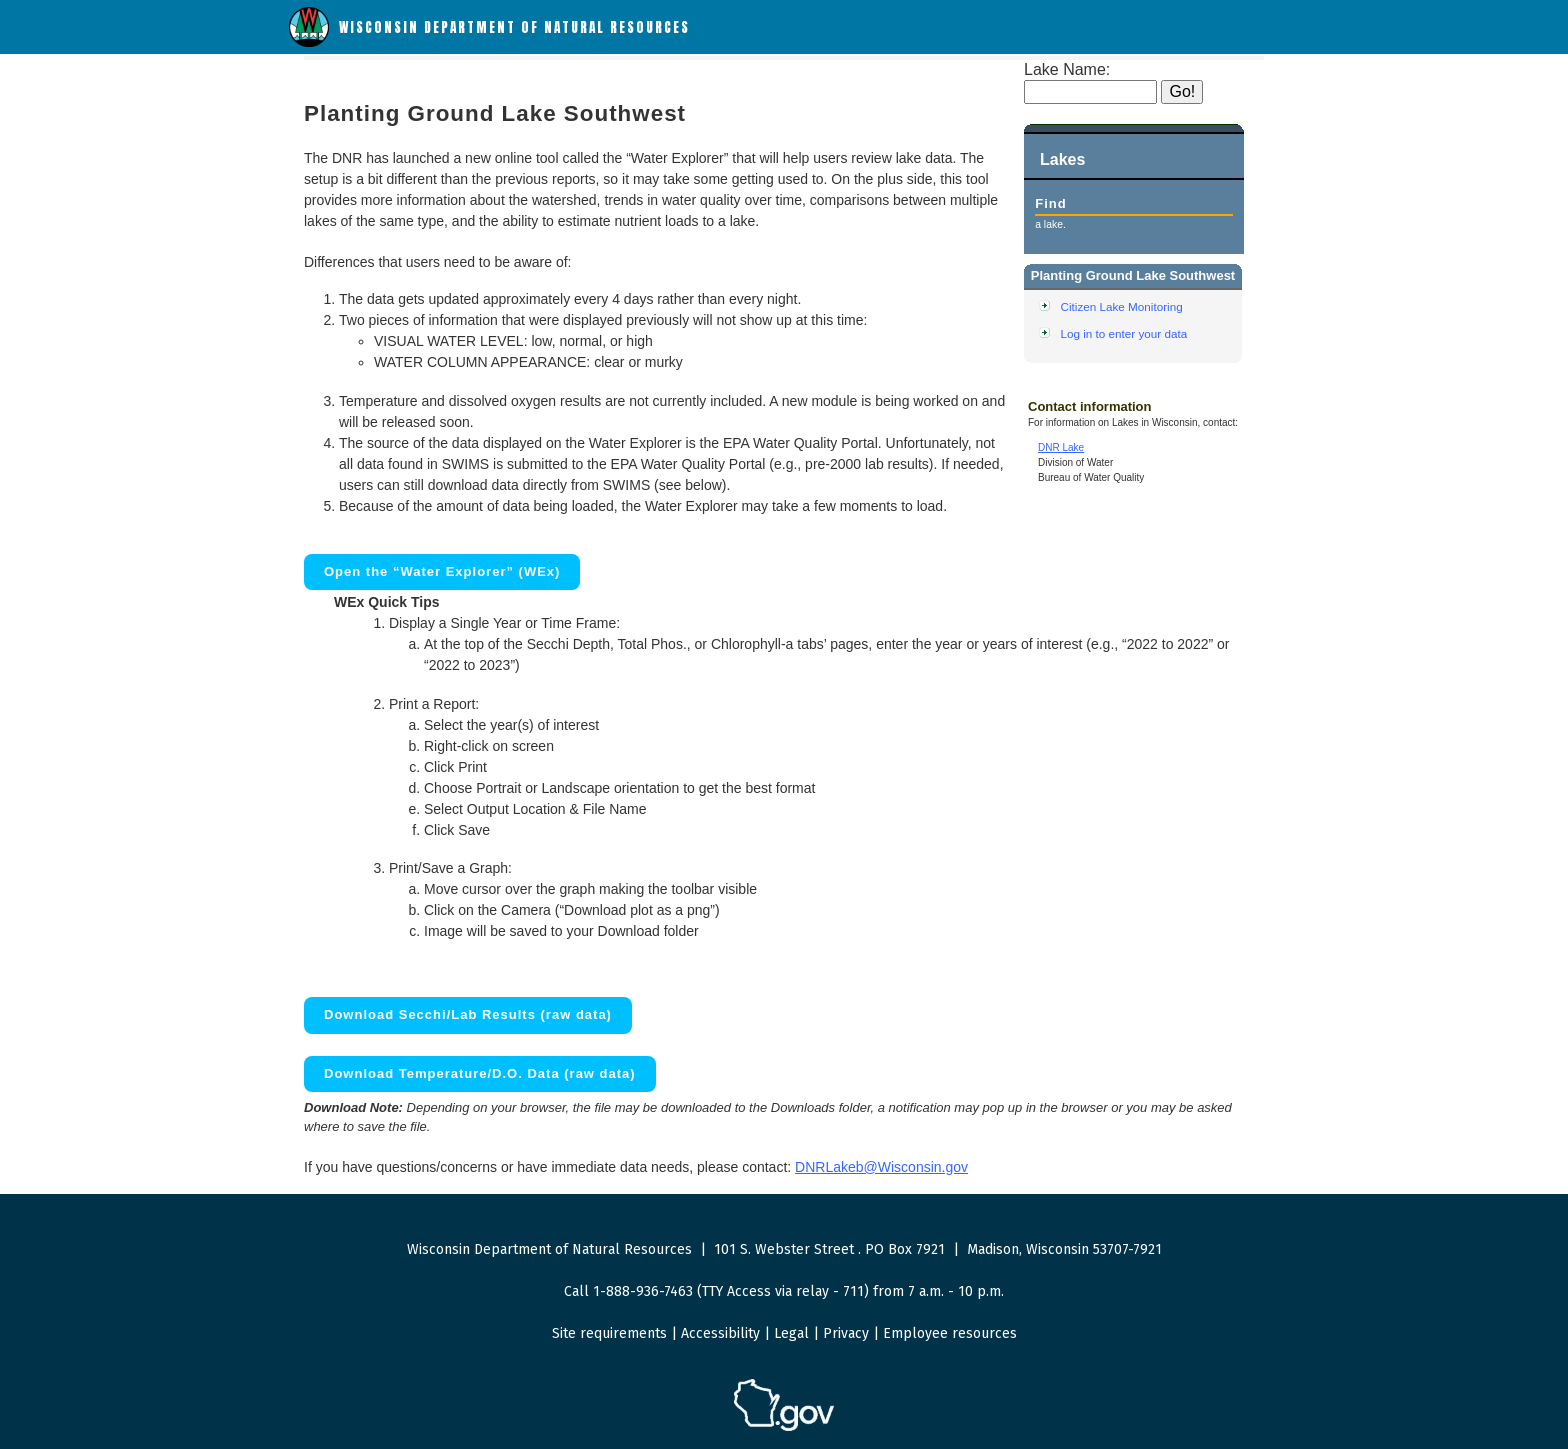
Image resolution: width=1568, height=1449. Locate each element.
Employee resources (950, 1333)
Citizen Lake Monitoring (1122, 306)
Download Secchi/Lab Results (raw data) (468, 1014)
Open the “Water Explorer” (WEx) (442, 571)
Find (1050, 203)
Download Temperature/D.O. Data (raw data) (480, 1073)
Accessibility (720, 1333)
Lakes (1062, 159)
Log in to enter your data (1124, 333)
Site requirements (609, 1333)
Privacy (846, 1333)
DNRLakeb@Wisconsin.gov (881, 1167)
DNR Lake (1061, 447)
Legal (791, 1333)
